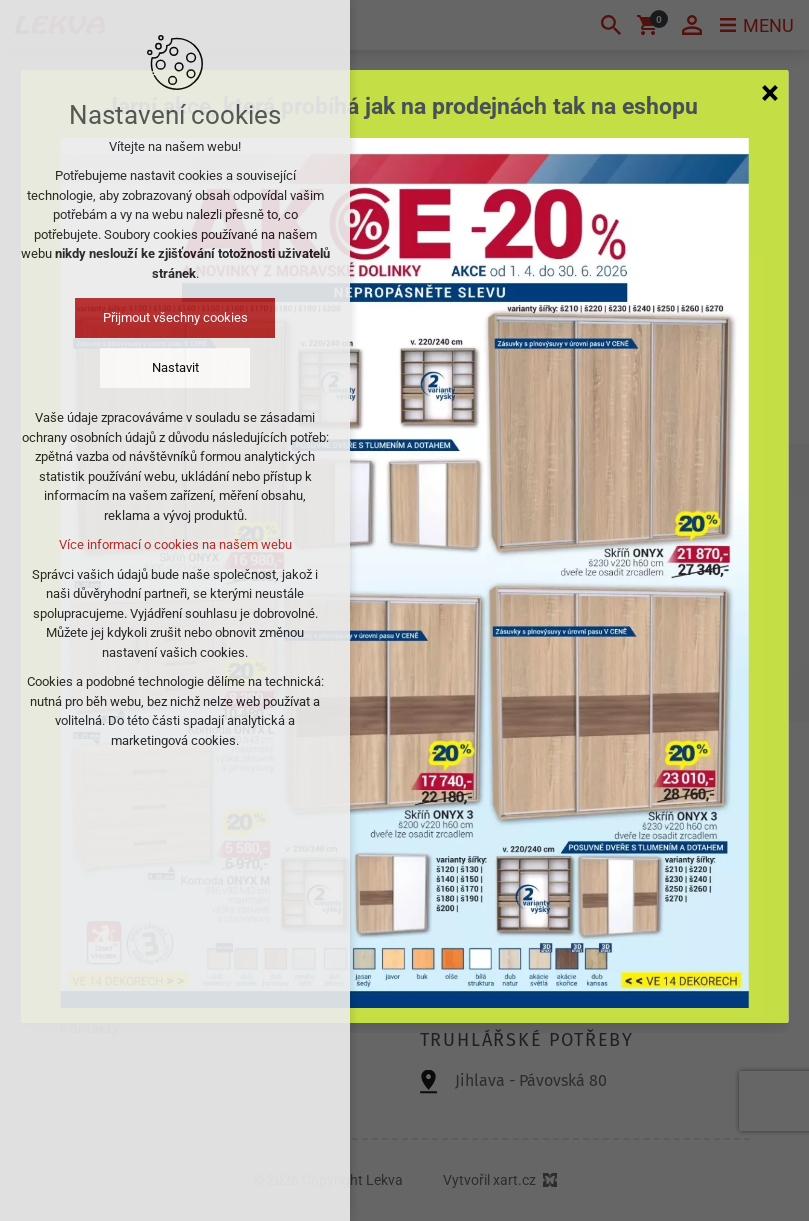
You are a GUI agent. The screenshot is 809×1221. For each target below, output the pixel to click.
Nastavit (175, 367)
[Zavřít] (770, 92)
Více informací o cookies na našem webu (175, 544)
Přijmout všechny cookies (175, 317)
